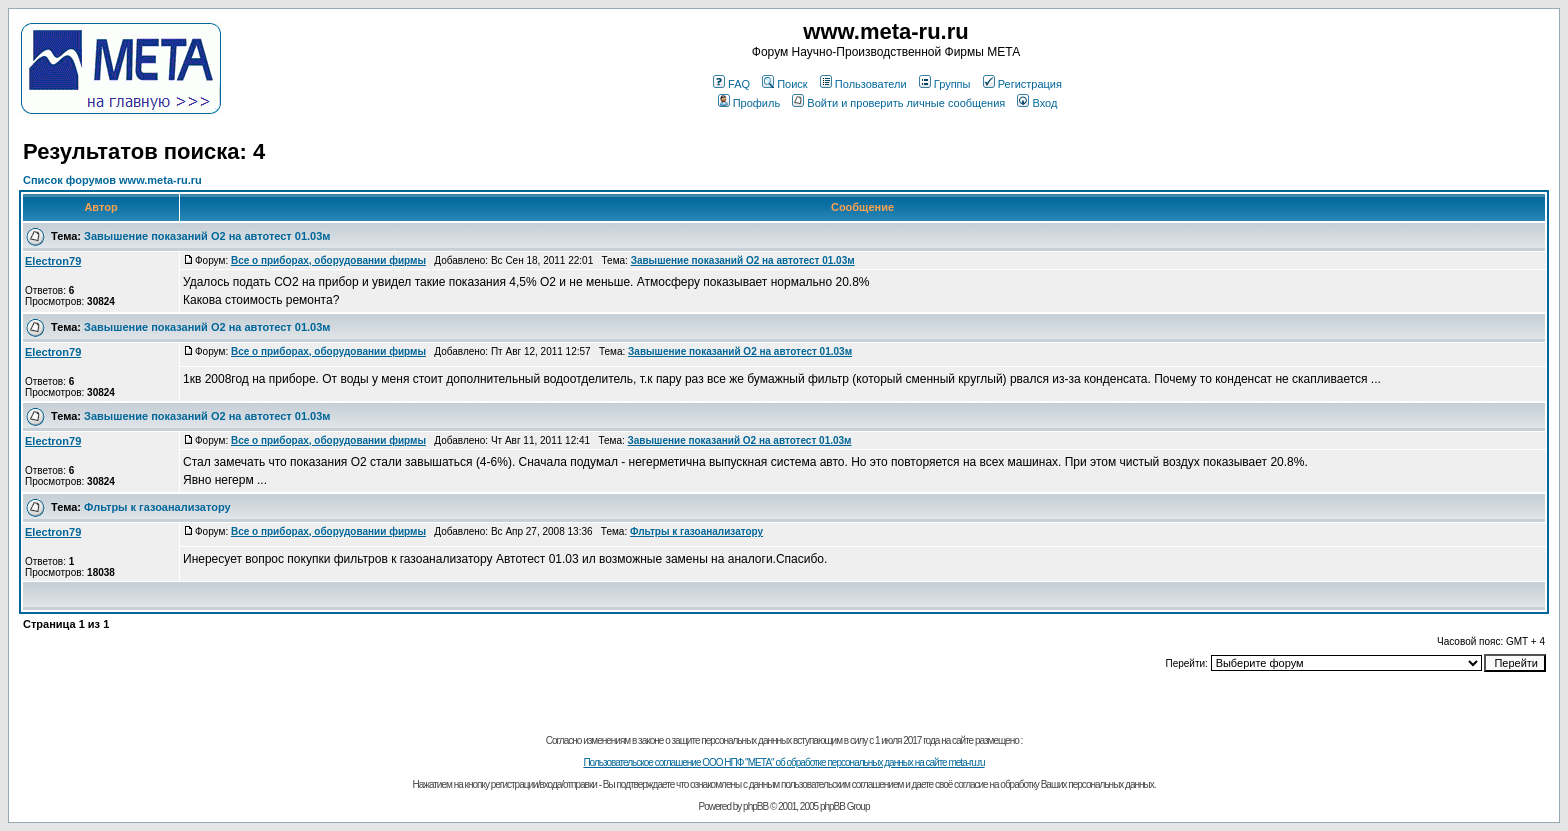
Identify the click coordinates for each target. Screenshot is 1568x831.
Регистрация (1022, 84)
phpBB (755, 806)
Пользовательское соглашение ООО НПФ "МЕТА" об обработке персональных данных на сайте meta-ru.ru (783, 762)
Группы (945, 84)
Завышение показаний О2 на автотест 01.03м (207, 236)
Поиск (784, 84)
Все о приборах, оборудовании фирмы (328, 260)
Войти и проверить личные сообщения (898, 103)
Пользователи (863, 84)
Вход (1037, 103)
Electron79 (53, 261)
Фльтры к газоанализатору (157, 507)
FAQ (731, 84)
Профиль (749, 103)
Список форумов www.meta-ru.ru (112, 180)
